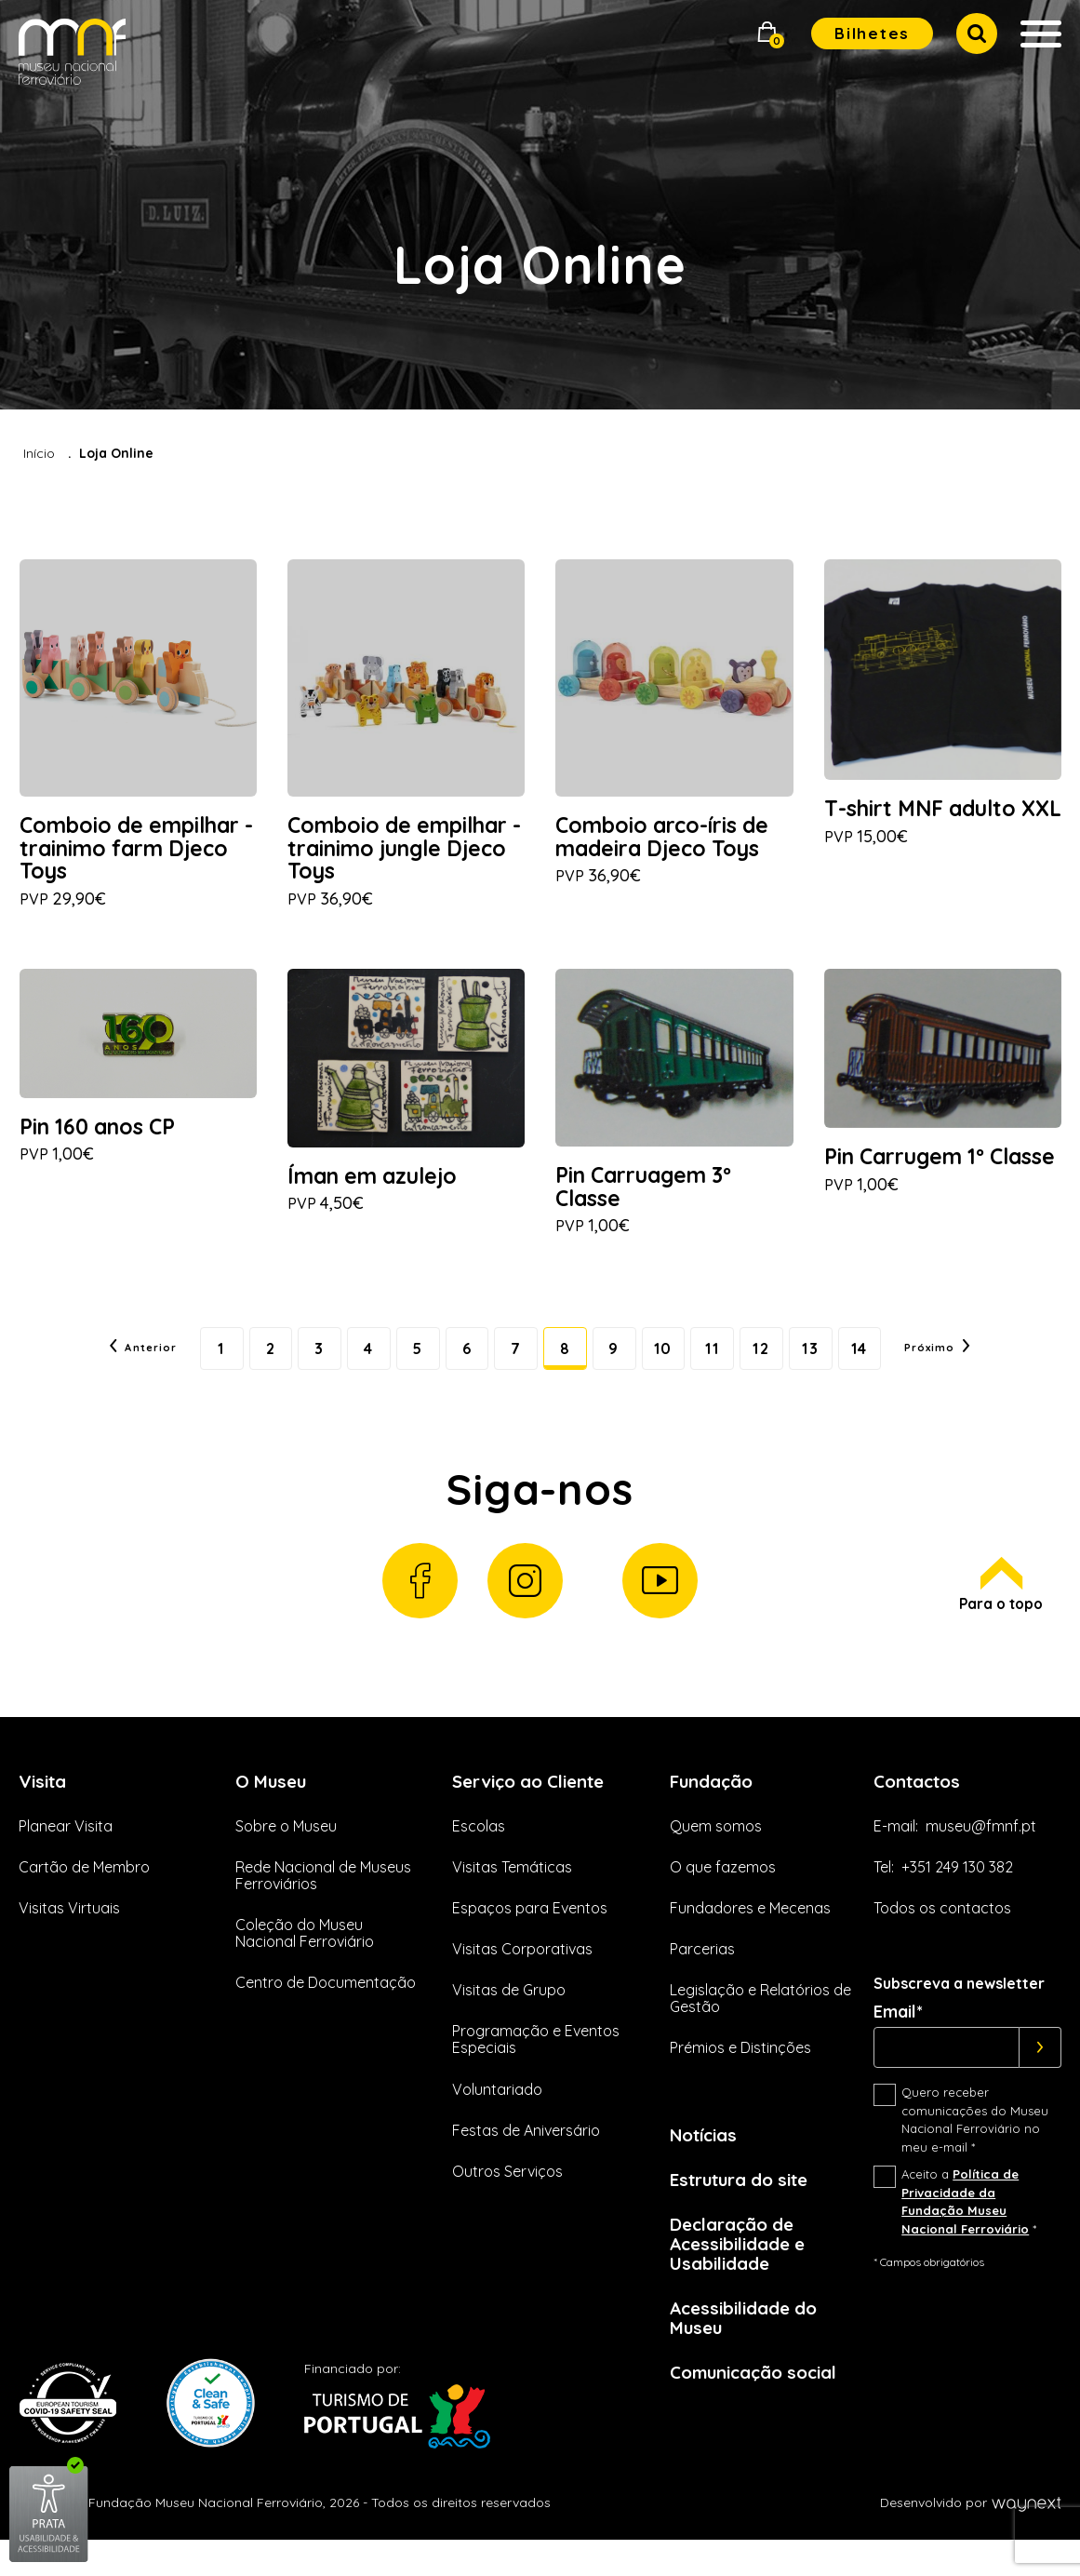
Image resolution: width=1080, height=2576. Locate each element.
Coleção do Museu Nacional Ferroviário (304, 1957)
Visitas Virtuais (69, 1932)
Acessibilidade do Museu (750, 2350)
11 (729, 1360)
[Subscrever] (1040, 2072)
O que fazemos (723, 1891)
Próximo (975, 1360)
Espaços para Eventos (529, 1932)
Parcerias (702, 1973)
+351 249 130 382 (957, 1891)
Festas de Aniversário (526, 2154)
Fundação (715, 1804)
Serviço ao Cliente (536, 1804)
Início (39, 453)
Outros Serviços (507, 2195)
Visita (45, 1804)
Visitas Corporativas (522, 1973)
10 (675, 1360)
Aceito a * (968, 2226)
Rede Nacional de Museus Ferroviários (323, 1899)
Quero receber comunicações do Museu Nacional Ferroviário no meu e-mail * (974, 2145)
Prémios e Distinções (740, 2072)
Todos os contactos (942, 1932)
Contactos (921, 1804)
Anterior (105, 1360)
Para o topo (998, 1606)
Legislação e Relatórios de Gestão (760, 2023)
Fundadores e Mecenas (750, 1932)
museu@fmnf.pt (981, 1850)
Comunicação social (761, 2407)
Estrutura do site (747, 2205)
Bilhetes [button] (872, 33)
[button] (767, 34)
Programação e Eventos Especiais (536, 2064)
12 (783, 1360)
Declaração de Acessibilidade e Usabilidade (743, 2272)
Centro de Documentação (325, 2007)
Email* (898, 2037)
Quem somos (716, 1850)
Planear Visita (66, 1850)
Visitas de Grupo (509, 2015)
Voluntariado (497, 2113)
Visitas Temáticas (512, 1891)
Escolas (478, 1850)
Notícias (707, 2159)
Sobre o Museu (286, 1850)
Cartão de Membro (84, 1891)
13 (837, 1360)
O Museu (273, 1804)
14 (891, 1360)
